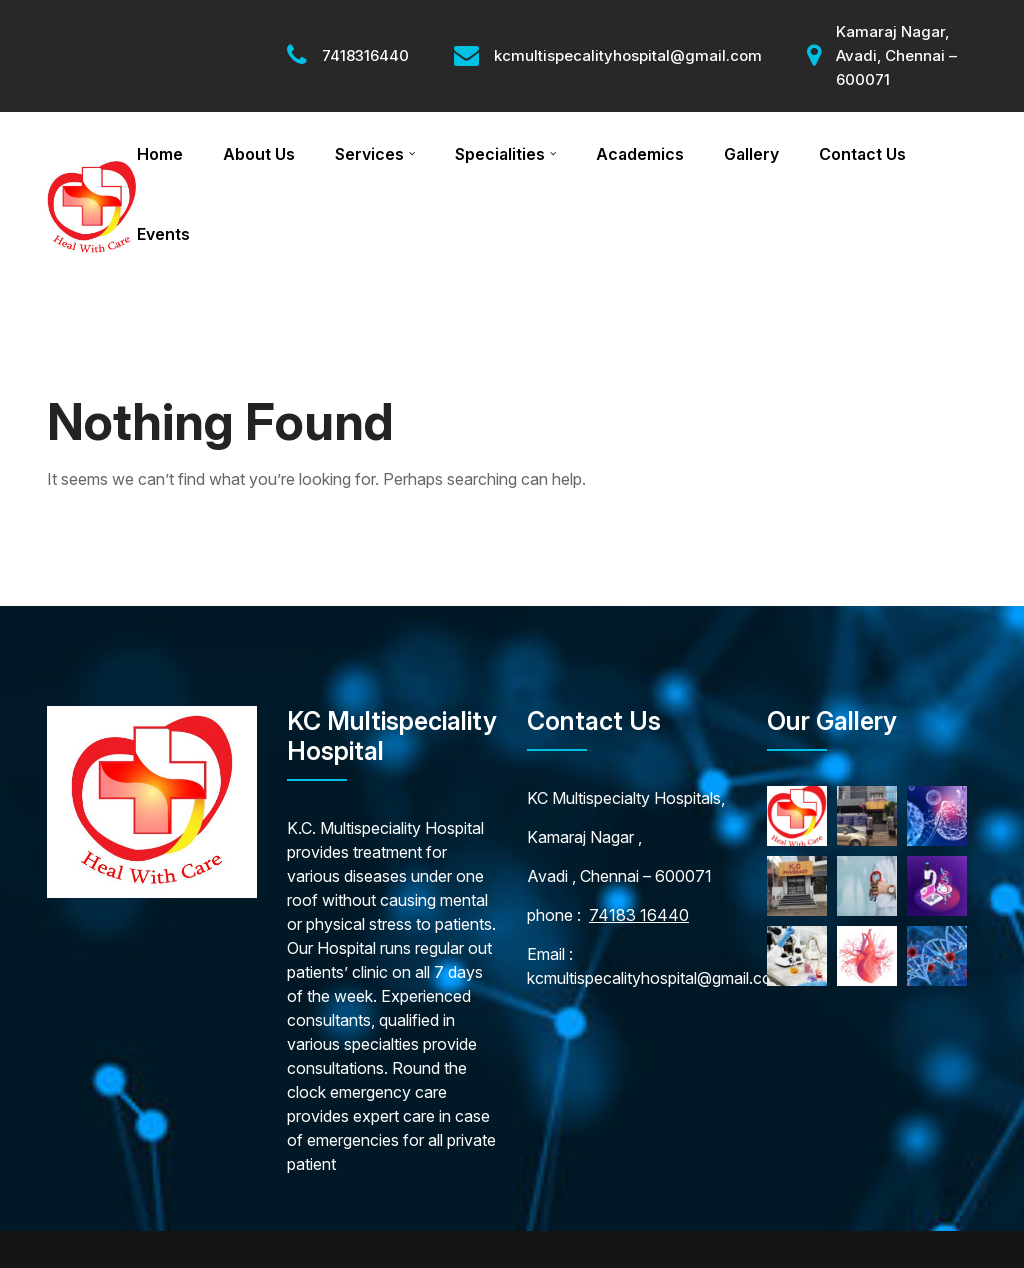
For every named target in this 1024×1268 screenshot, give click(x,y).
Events (163, 234)
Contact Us (862, 154)
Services (369, 154)
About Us (259, 154)
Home (160, 154)
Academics (640, 154)
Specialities (500, 154)
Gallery (751, 154)
